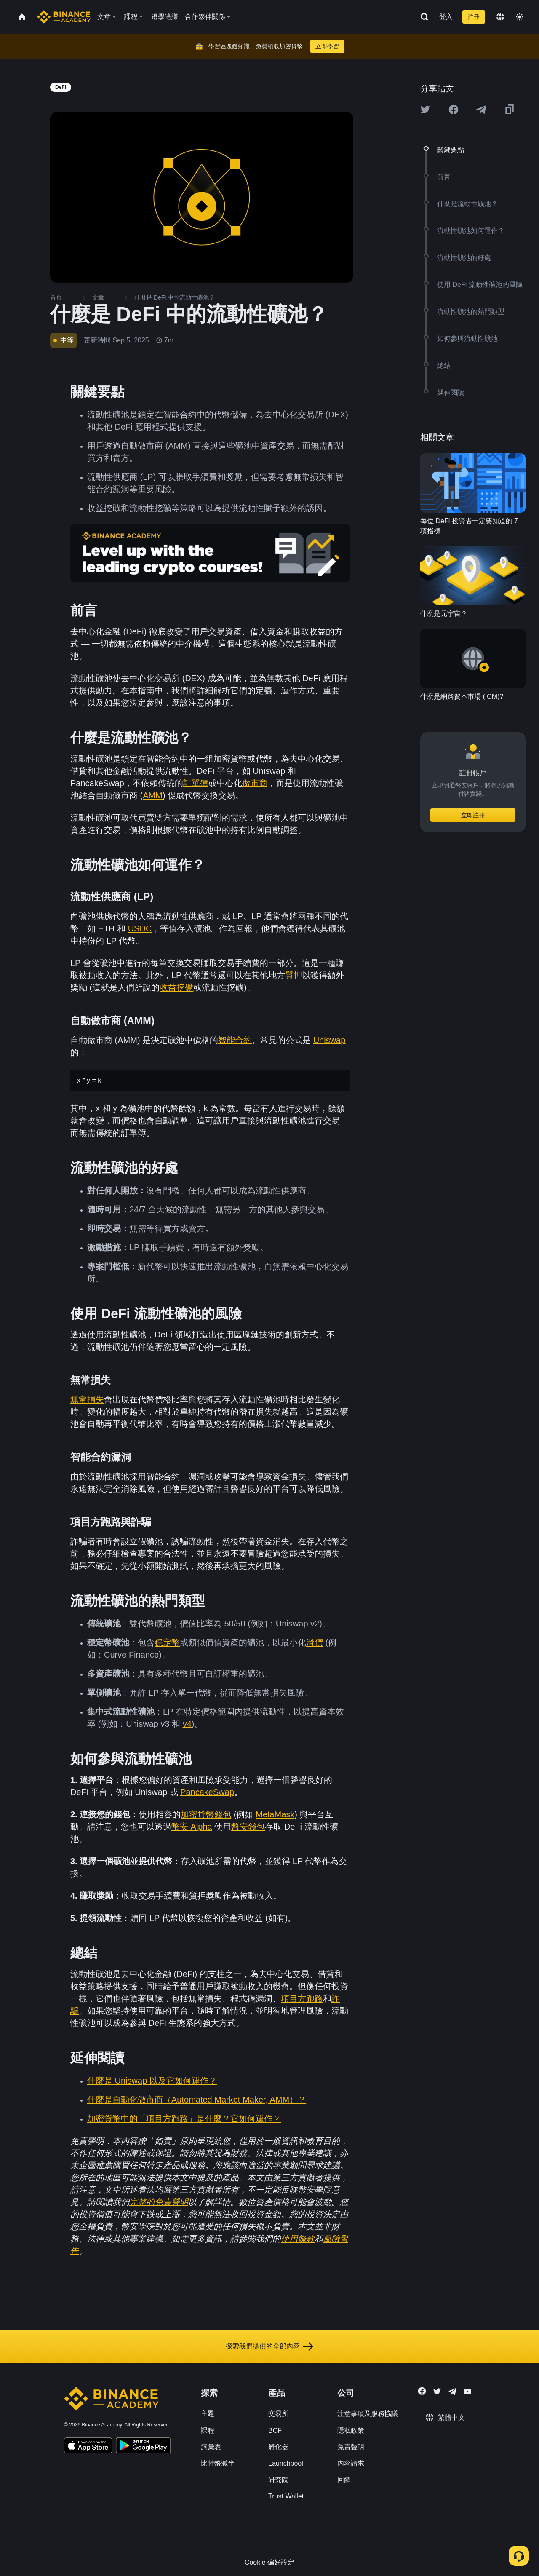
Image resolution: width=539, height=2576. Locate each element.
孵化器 (278, 2446)
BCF (275, 2430)
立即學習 (327, 46)
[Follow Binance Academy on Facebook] (422, 2391)
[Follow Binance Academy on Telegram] (452, 2391)
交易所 (278, 2413)
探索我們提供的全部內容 (269, 2346)
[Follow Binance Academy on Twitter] (437, 2391)
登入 (446, 16)
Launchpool (285, 2463)
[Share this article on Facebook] (453, 109)
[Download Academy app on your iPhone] (88, 2446)
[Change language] (500, 16)
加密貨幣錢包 (206, 1814)
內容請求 (350, 2463)
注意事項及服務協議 (367, 2413)
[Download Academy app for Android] (143, 2446)
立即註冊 (473, 815)
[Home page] (64, 17)
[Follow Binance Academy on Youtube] (467, 2391)
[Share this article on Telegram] (481, 109)
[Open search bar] (422, 16)
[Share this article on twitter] (425, 109)
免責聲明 (350, 2446)
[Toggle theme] (519, 16)
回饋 (344, 2479)
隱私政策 (350, 2430)
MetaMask (275, 1814)
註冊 (474, 16)
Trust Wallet (286, 2496)
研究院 (278, 2479)
